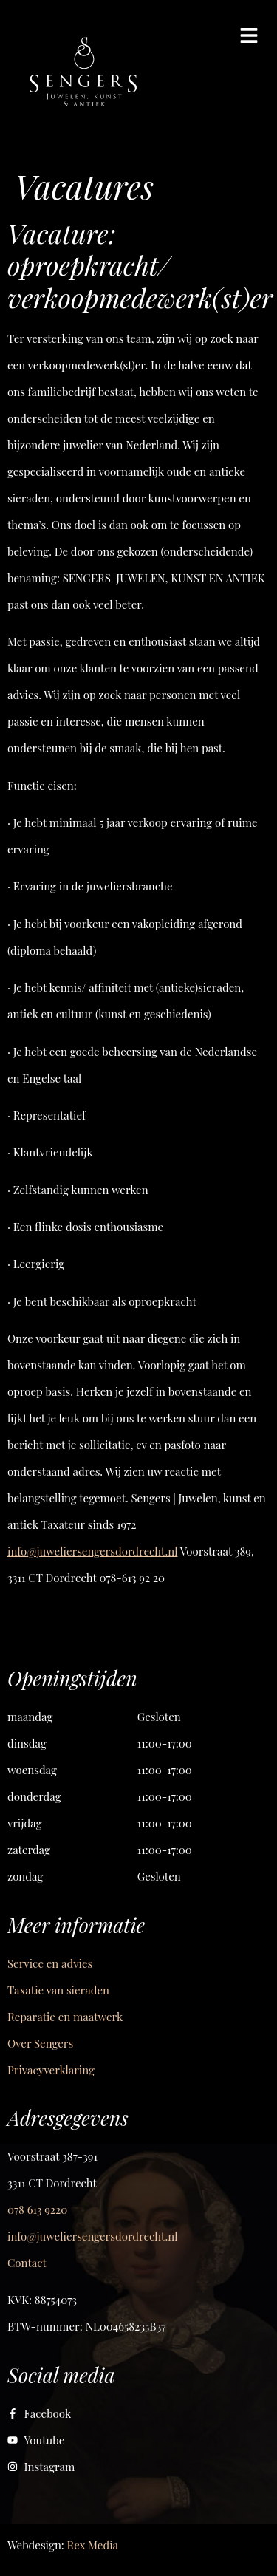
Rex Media (92, 2545)
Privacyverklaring (51, 2069)
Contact (27, 2262)
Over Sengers (40, 2043)
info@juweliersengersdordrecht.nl (92, 1551)
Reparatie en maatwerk (65, 2016)
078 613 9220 (37, 2209)
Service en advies (49, 1963)
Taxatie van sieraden (58, 1990)
